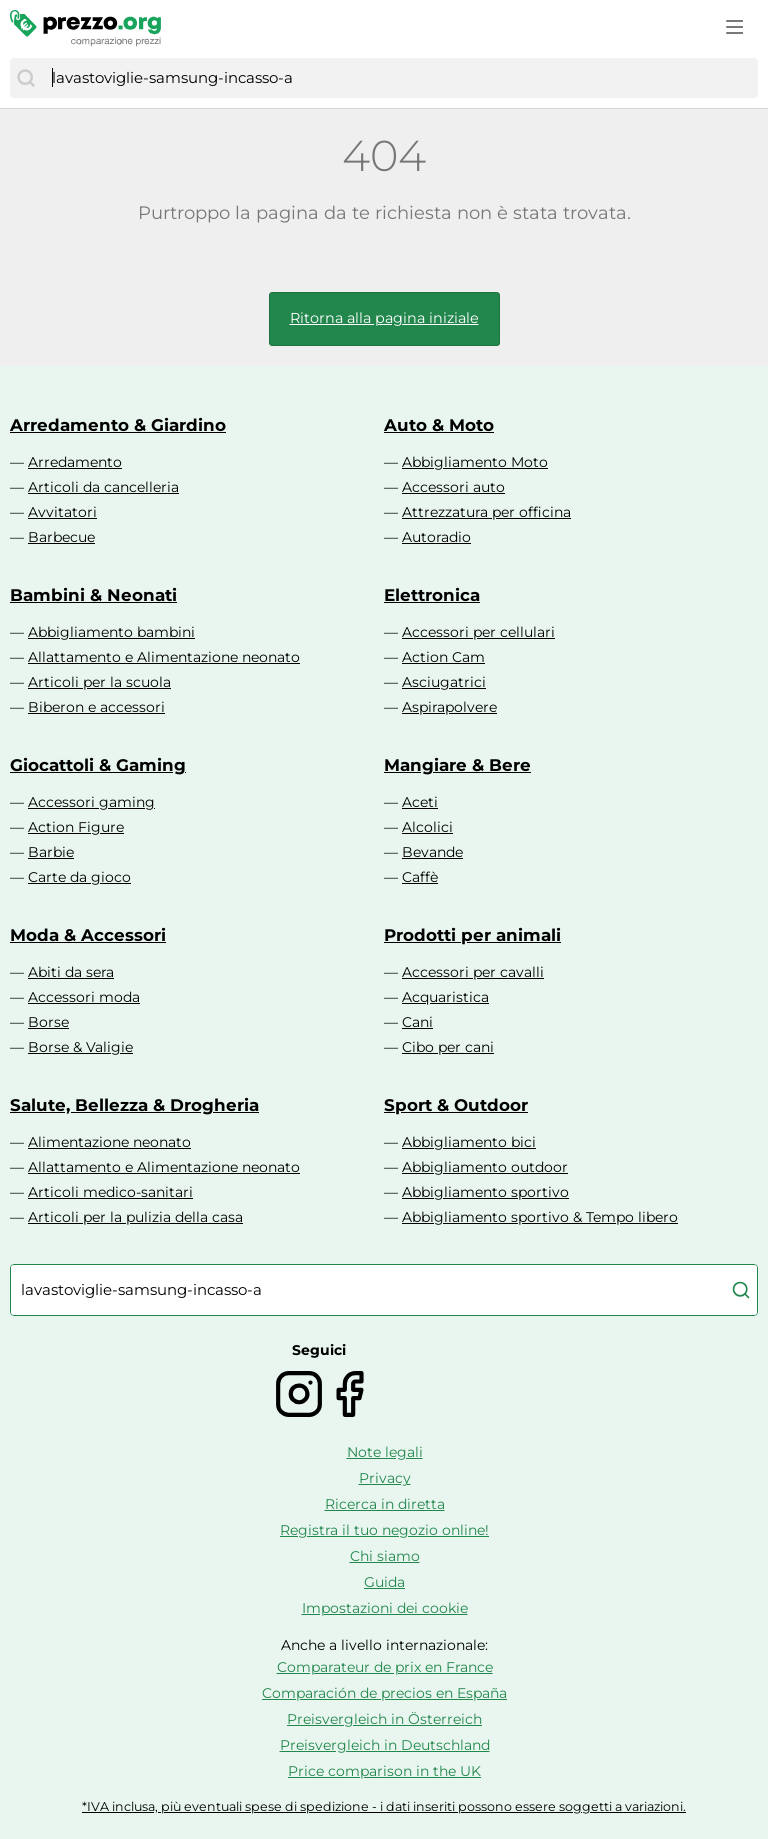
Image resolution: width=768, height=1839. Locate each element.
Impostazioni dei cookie (385, 1608)
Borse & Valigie (80, 1047)
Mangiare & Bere (457, 765)
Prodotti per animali (472, 935)
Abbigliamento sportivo (485, 1192)
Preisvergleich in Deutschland (385, 1745)
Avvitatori (62, 512)
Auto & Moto (439, 425)
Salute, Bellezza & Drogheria (134, 1105)
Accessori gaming (91, 802)
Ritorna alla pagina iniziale (384, 318)
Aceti (420, 802)
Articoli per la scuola (99, 682)
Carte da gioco (79, 877)
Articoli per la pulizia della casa (135, 1217)
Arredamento (75, 462)
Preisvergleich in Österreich (384, 1719)
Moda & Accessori (88, 935)
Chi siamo (385, 1556)
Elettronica (432, 595)
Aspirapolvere (449, 707)
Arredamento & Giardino (118, 425)
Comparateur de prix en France (385, 1667)
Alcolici (427, 827)
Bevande (432, 852)
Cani (417, 1022)
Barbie (51, 852)
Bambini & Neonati (93, 595)
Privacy (385, 1478)
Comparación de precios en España (384, 1693)
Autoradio (436, 537)
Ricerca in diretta (385, 1504)
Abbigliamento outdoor (485, 1167)
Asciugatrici (444, 682)
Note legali (385, 1452)
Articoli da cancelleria (103, 487)
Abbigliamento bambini (111, 632)
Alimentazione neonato (109, 1142)
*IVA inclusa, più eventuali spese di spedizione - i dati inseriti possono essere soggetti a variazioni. (384, 1806)
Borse (48, 1022)
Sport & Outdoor (456, 1105)
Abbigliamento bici (469, 1142)
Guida (384, 1582)
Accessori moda (84, 997)
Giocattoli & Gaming (98, 765)
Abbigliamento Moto (475, 462)
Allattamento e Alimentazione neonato (164, 657)
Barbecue (61, 537)
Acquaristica (445, 997)
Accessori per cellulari (478, 632)
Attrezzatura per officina (486, 512)
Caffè (420, 877)
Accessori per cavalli (473, 972)
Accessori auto (453, 487)
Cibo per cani (448, 1047)
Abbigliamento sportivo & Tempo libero (540, 1217)
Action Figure (76, 827)
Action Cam (443, 657)
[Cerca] (26, 78)
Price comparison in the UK (384, 1771)
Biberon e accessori (96, 707)
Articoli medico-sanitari (110, 1192)
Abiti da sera (71, 972)
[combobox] (400, 78)
